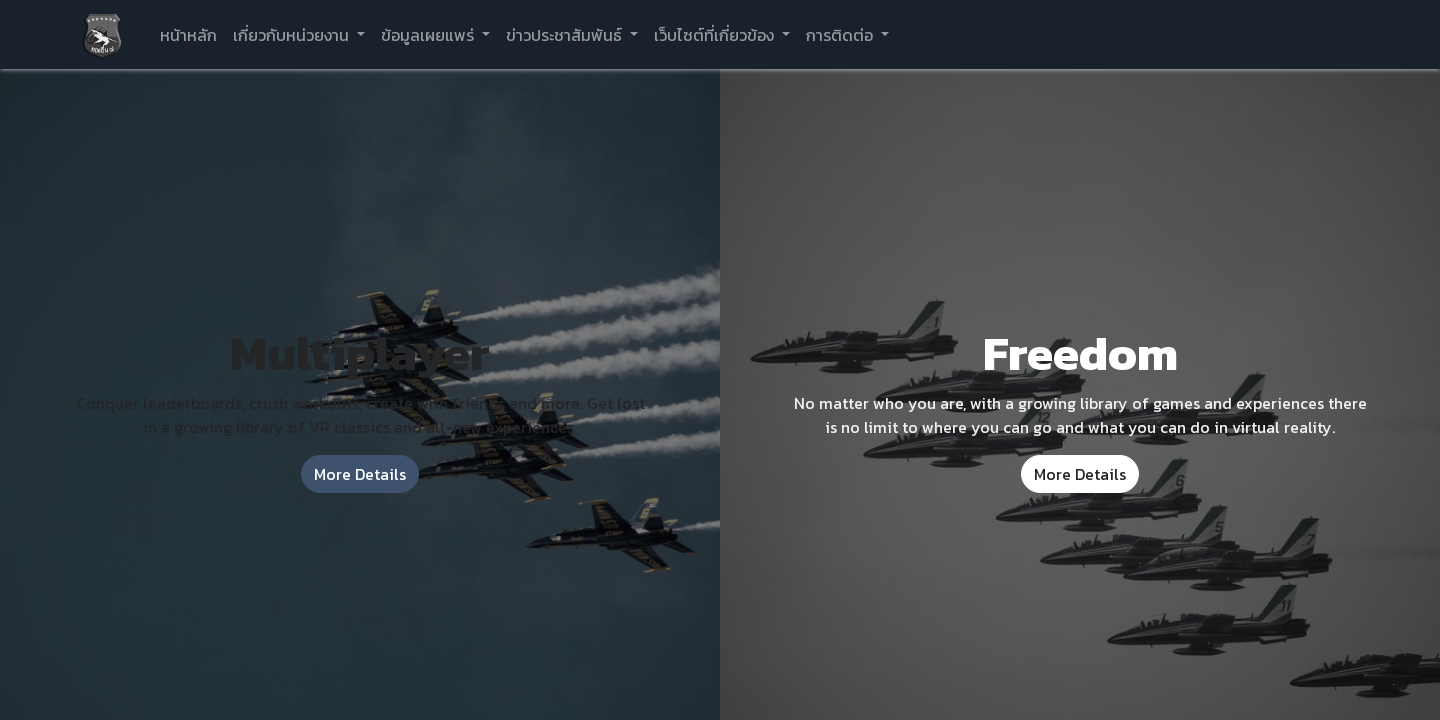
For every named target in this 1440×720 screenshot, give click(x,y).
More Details (360, 474)
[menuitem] (188, 35)
